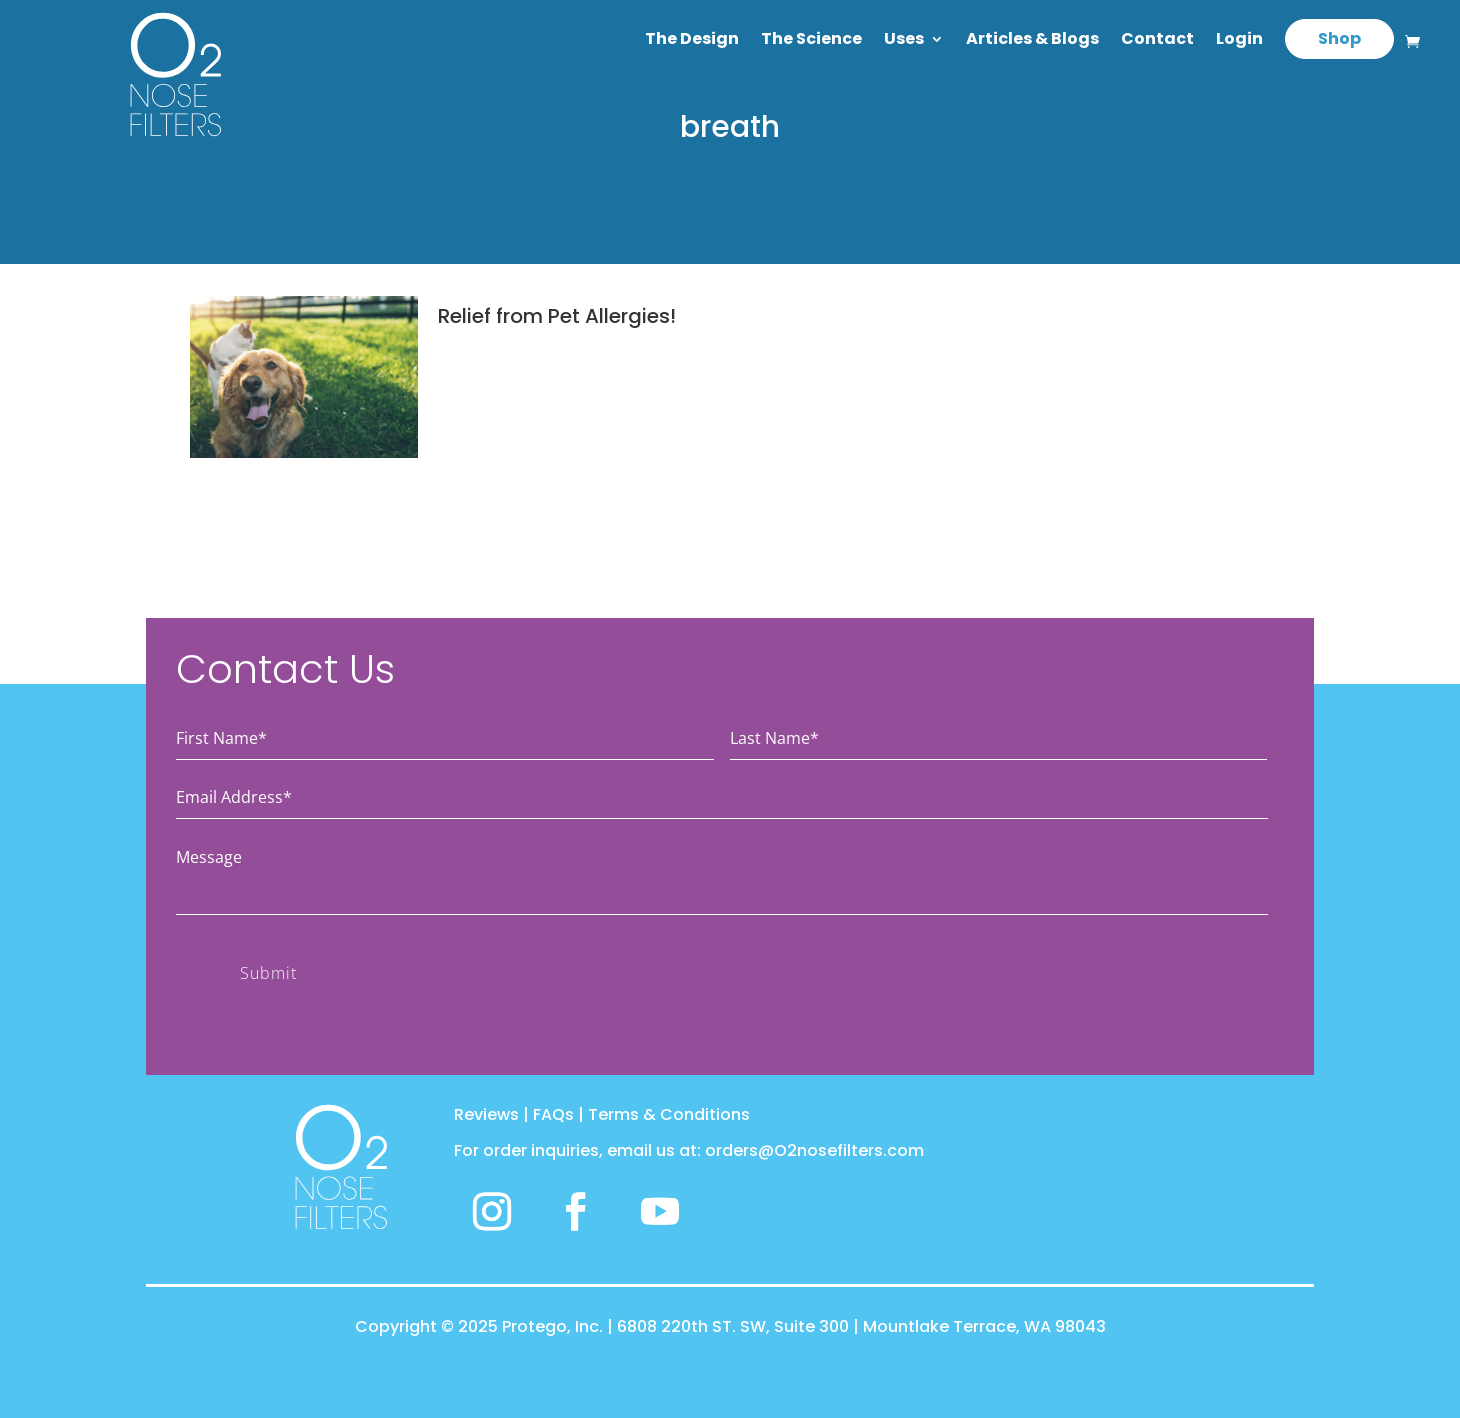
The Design (692, 41)
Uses (904, 41)
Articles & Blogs (1032, 41)
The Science (811, 41)
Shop (1339, 38)
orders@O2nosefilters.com (814, 1150)
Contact (1157, 41)
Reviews (486, 1114)
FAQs (553, 1114)
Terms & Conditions (669, 1114)
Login (1239, 41)
